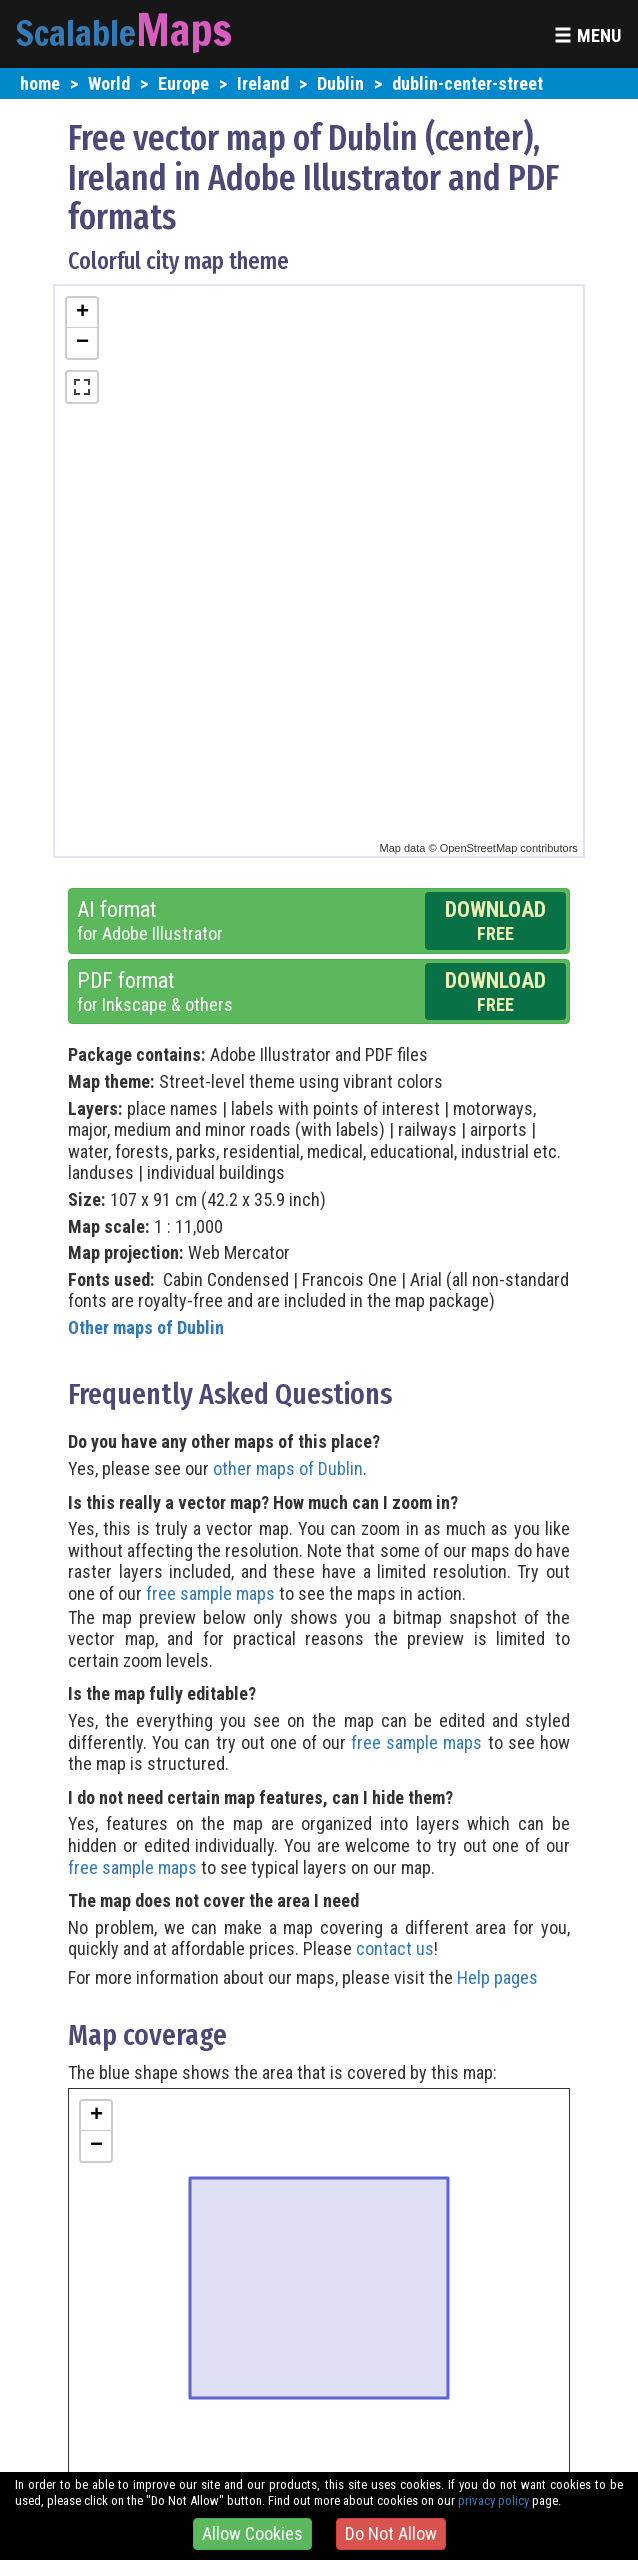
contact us (395, 1948)
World (109, 83)
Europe (183, 83)
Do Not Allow (391, 2533)
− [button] (82, 343)
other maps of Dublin (288, 1468)
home (40, 83)
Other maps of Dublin (146, 1327)
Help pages (497, 1977)
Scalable (76, 33)
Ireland (263, 83)
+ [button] (82, 313)
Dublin (340, 83)
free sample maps (210, 1593)
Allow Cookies (252, 2533)
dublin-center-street (467, 83)
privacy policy (493, 2500)
